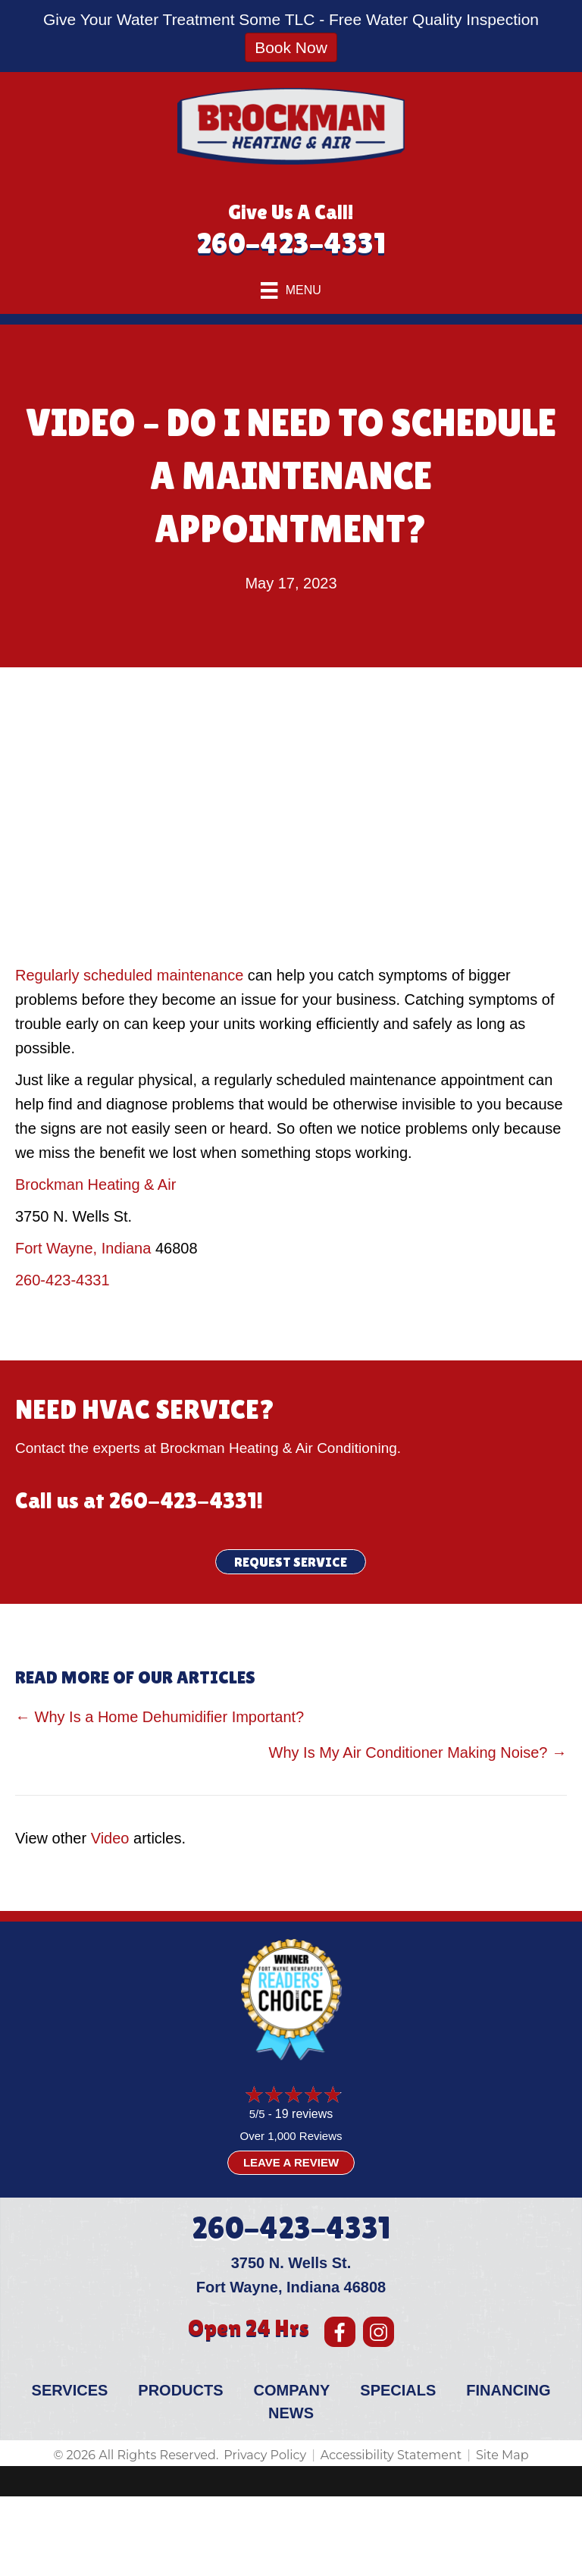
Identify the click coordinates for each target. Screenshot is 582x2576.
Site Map (502, 2455)
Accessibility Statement (391, 2455)
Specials (398, 2390)
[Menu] (291, 290)
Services (70, 2390)
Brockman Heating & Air (95, 1184)
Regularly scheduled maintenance (129, 975)
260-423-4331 (291, 243)
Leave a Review (291, 2162)
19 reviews (304, 2113)
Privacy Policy (265, 2455)
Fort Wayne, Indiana (83, 1248)
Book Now (291, 47)
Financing (508, 2390)
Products (180, 2390)
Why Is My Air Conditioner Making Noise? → (418, 1752)
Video (110, 1838)
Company (292, 2390)
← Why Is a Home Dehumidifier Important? (159, 1716)
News (291, 2413)
